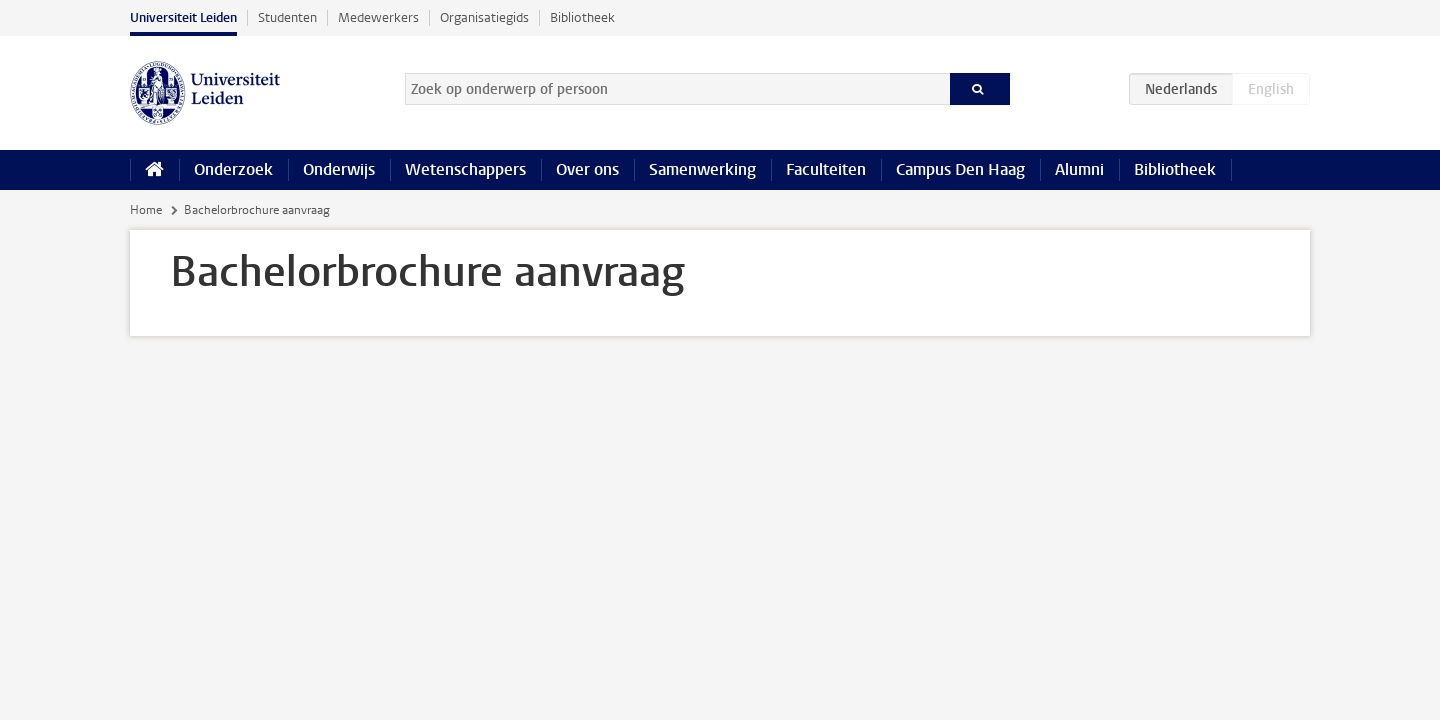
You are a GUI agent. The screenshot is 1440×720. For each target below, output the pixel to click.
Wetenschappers (465, 169)
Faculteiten (826, 169)
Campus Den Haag (960, 169)
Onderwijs (339, 169)
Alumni (1079, 169)
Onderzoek (233, 169)
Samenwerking (702, 169)
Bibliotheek (582, 17)
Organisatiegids (484, 17)
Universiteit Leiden (183, 17)
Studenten (287, 17)
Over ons (587, 169)
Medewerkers (378, 17)
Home (146, 210)
